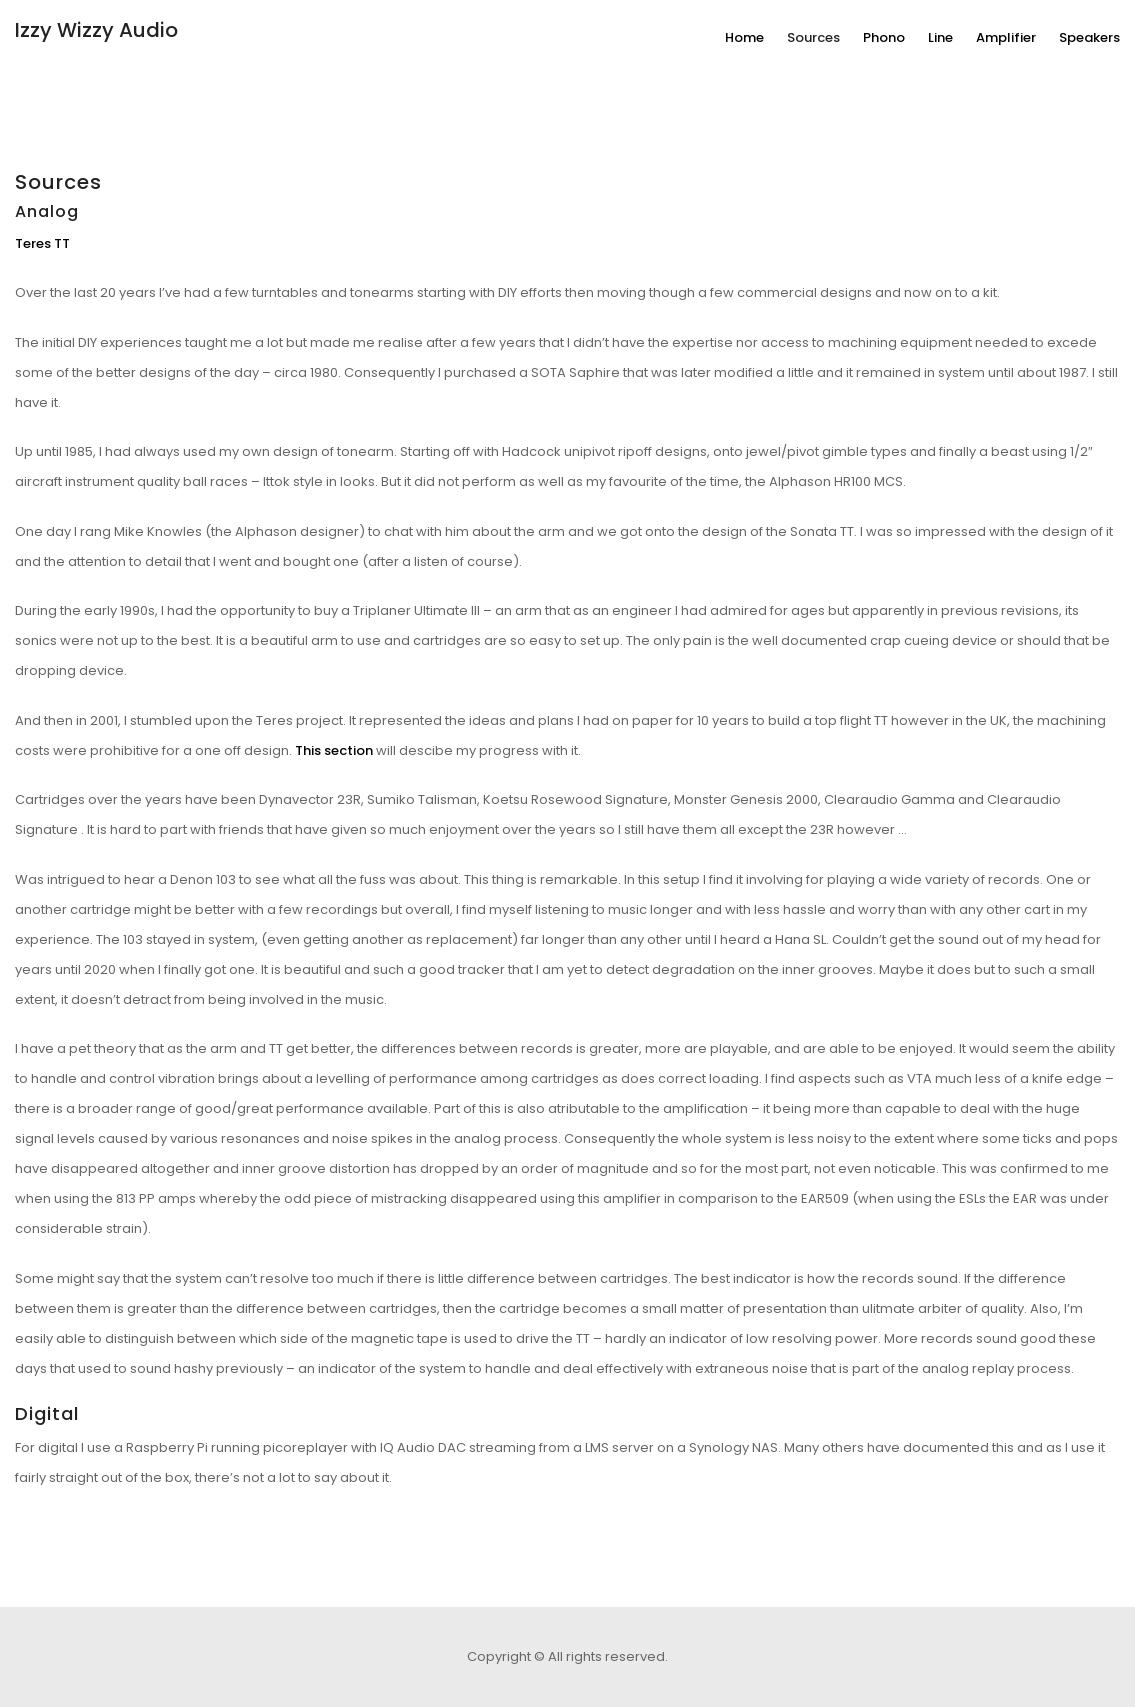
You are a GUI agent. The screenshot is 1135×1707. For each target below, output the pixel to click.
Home (744, 37)
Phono (884, 37)
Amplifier (1006, 37)
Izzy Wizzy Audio (96, 30)
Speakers (1089, 37)
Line (940, 37)
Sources (813, 37)
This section (334, 750)
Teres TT (42, 243)
